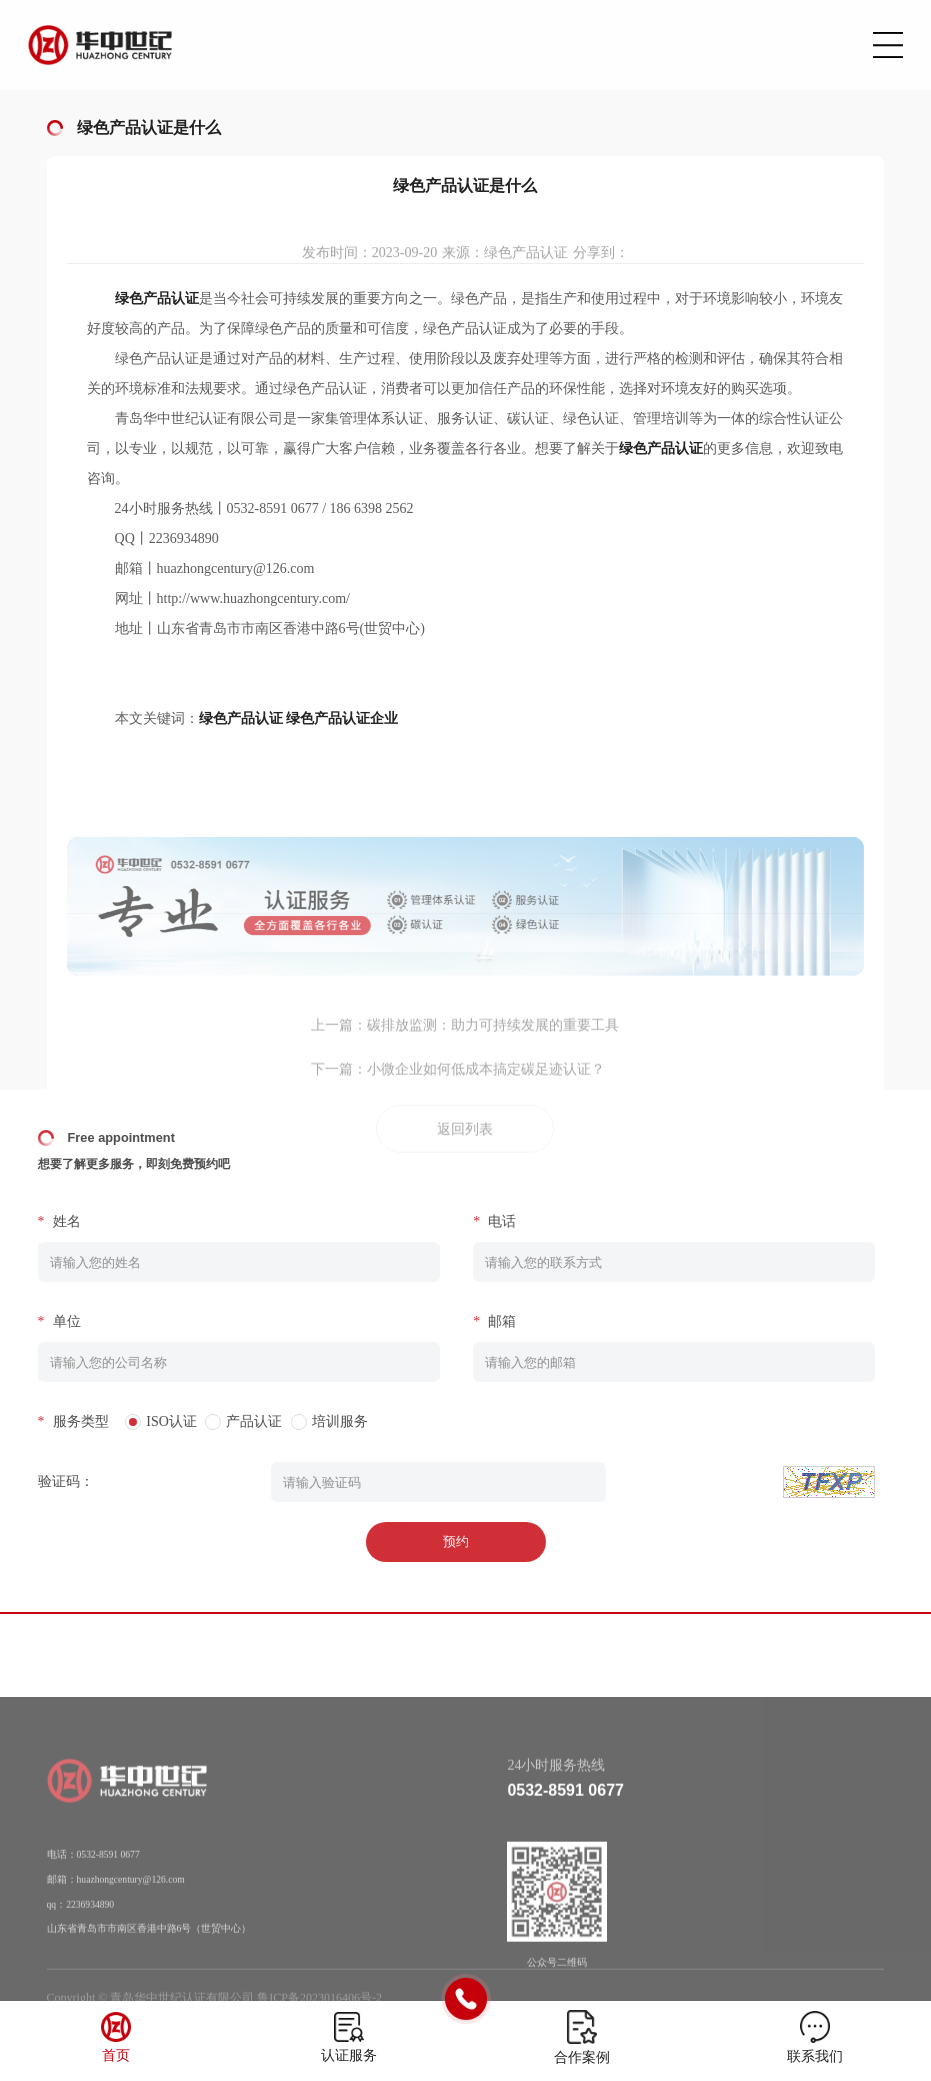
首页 (116, 2055)
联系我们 (815, 2056)
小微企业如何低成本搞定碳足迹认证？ (486, 1081)
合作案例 (582, 2057)
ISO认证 (156, 1421)
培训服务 (324, 1421)
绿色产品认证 (241, 718)
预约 (441, 1541)
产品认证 (239, 1421)
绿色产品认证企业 (342, 718)
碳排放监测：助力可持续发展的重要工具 (493, 1037)
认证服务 (349, 2055)
